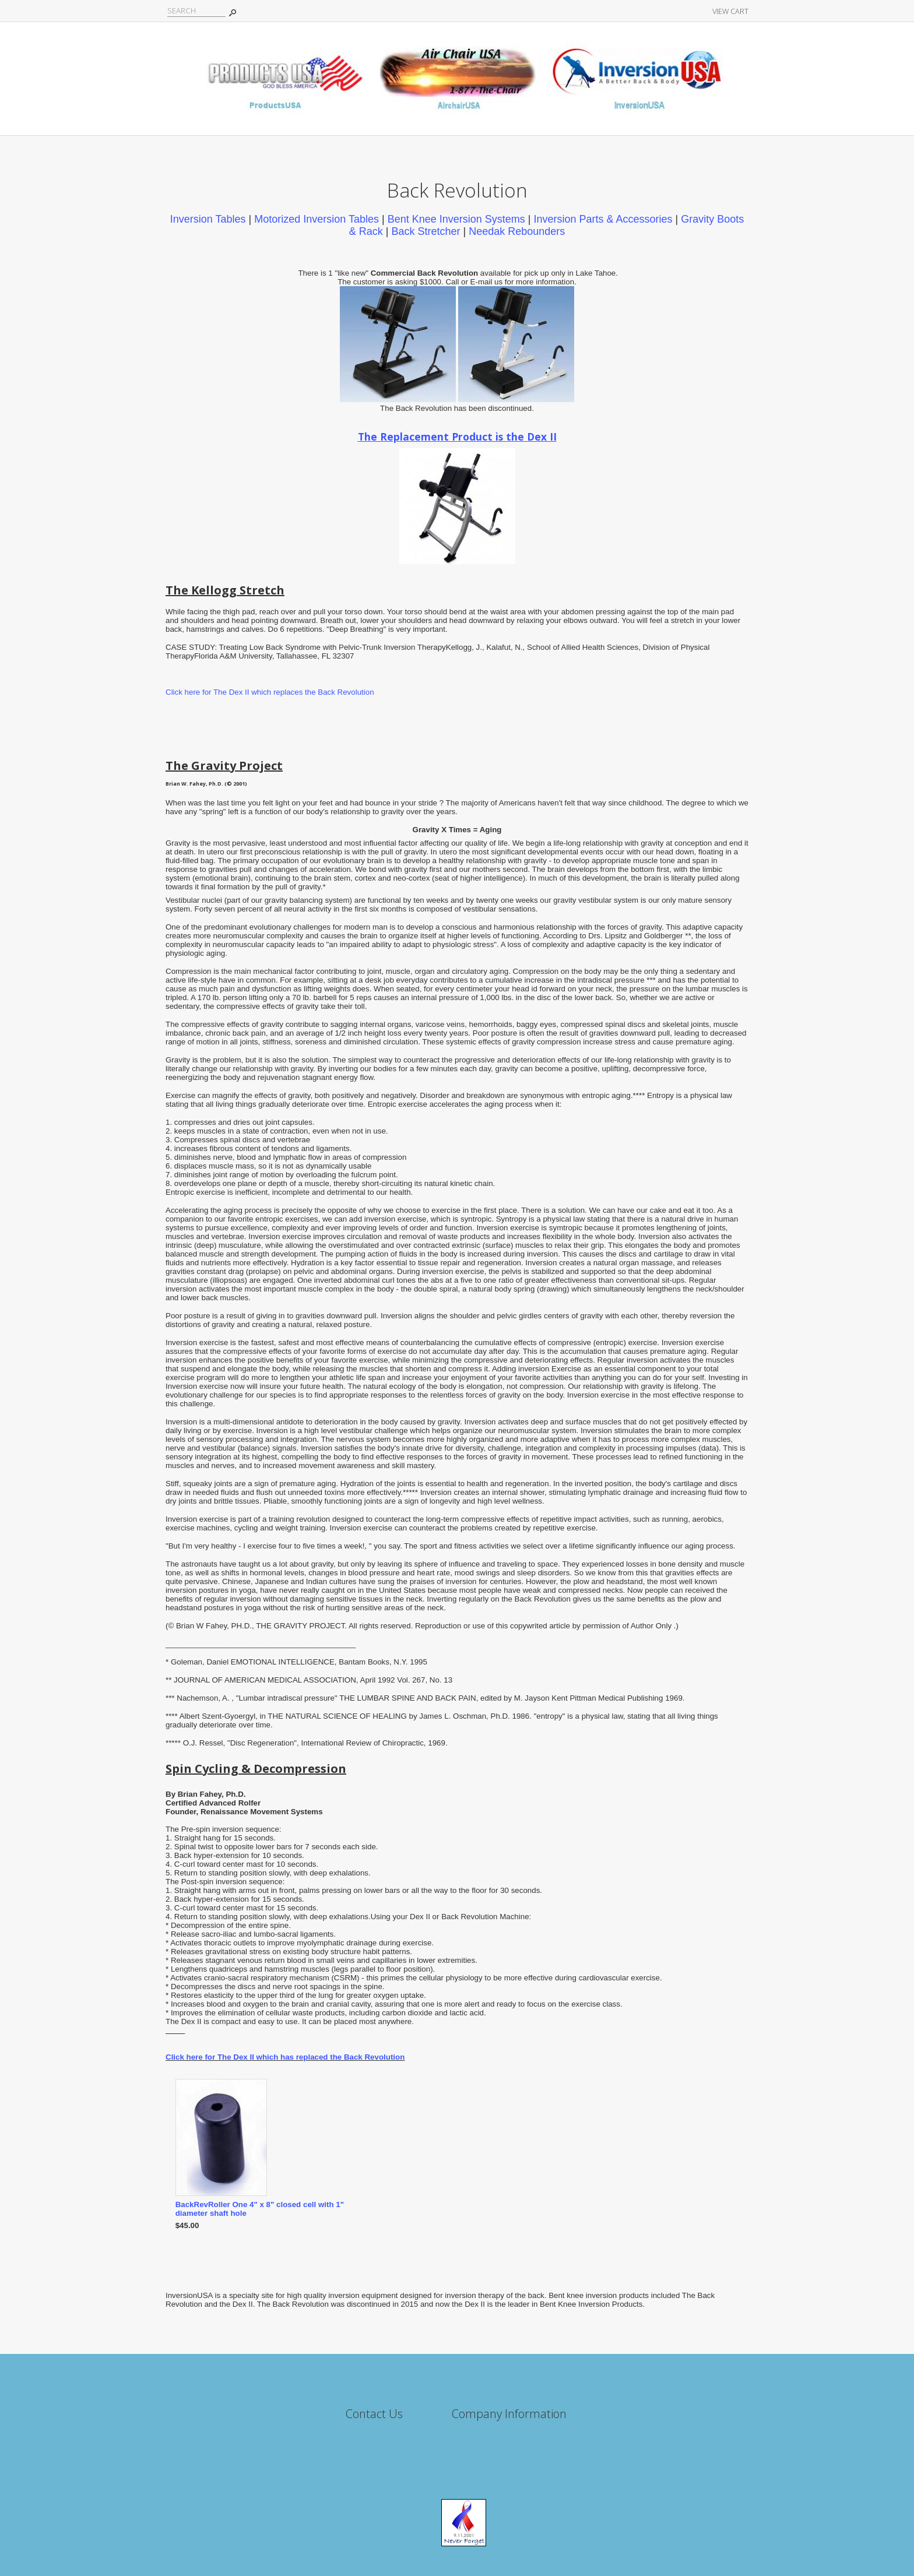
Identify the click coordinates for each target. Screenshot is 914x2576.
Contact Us (374, 2414)
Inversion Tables (208, 219)
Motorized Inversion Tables (316, 219)
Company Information (509, 2414)
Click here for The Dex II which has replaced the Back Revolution (285, 2057)
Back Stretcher (425, 231)
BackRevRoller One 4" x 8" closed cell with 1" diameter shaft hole (259, 2209)
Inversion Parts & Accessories (602, 219)
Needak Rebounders (517, 231)
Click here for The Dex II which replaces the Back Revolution (270, 692)
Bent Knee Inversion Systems (456, 219)
